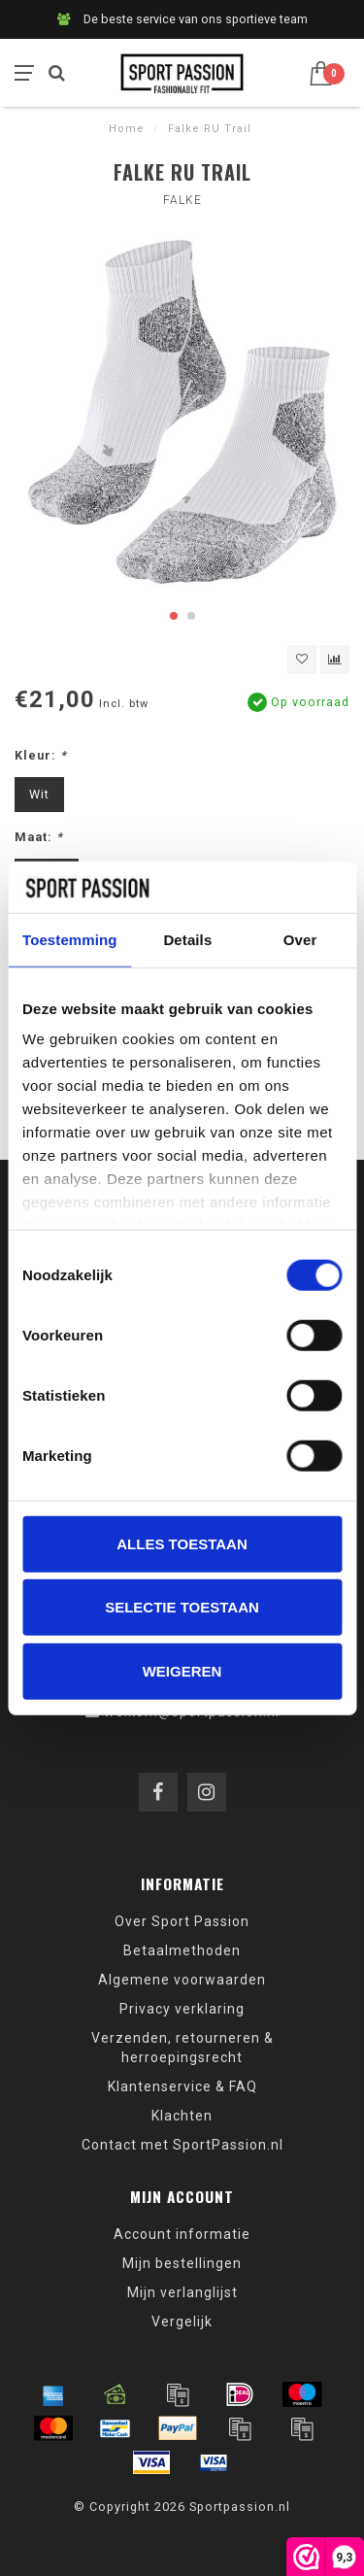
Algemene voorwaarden (182, 1979)
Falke (182, 200)
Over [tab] (300, 939)
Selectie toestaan (182, 1607)
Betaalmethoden (182, 1950)
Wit (39, 794)
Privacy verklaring (182, 2009)
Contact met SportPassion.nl (182, 2144)
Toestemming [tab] (69, 939)
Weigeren (182, 1670)
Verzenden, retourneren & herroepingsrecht (182, 2047)
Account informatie (182, 2234)
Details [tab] (187, 939)
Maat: (39, 837)
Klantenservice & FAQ (182, 2086)
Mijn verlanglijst (182, 2292)
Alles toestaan (181, 1543)
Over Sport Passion (182, 1921)
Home (127, 128)
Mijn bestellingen (182, 2263)
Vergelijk (182, 2321)
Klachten (182, 2115)
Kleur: (41, 755)
